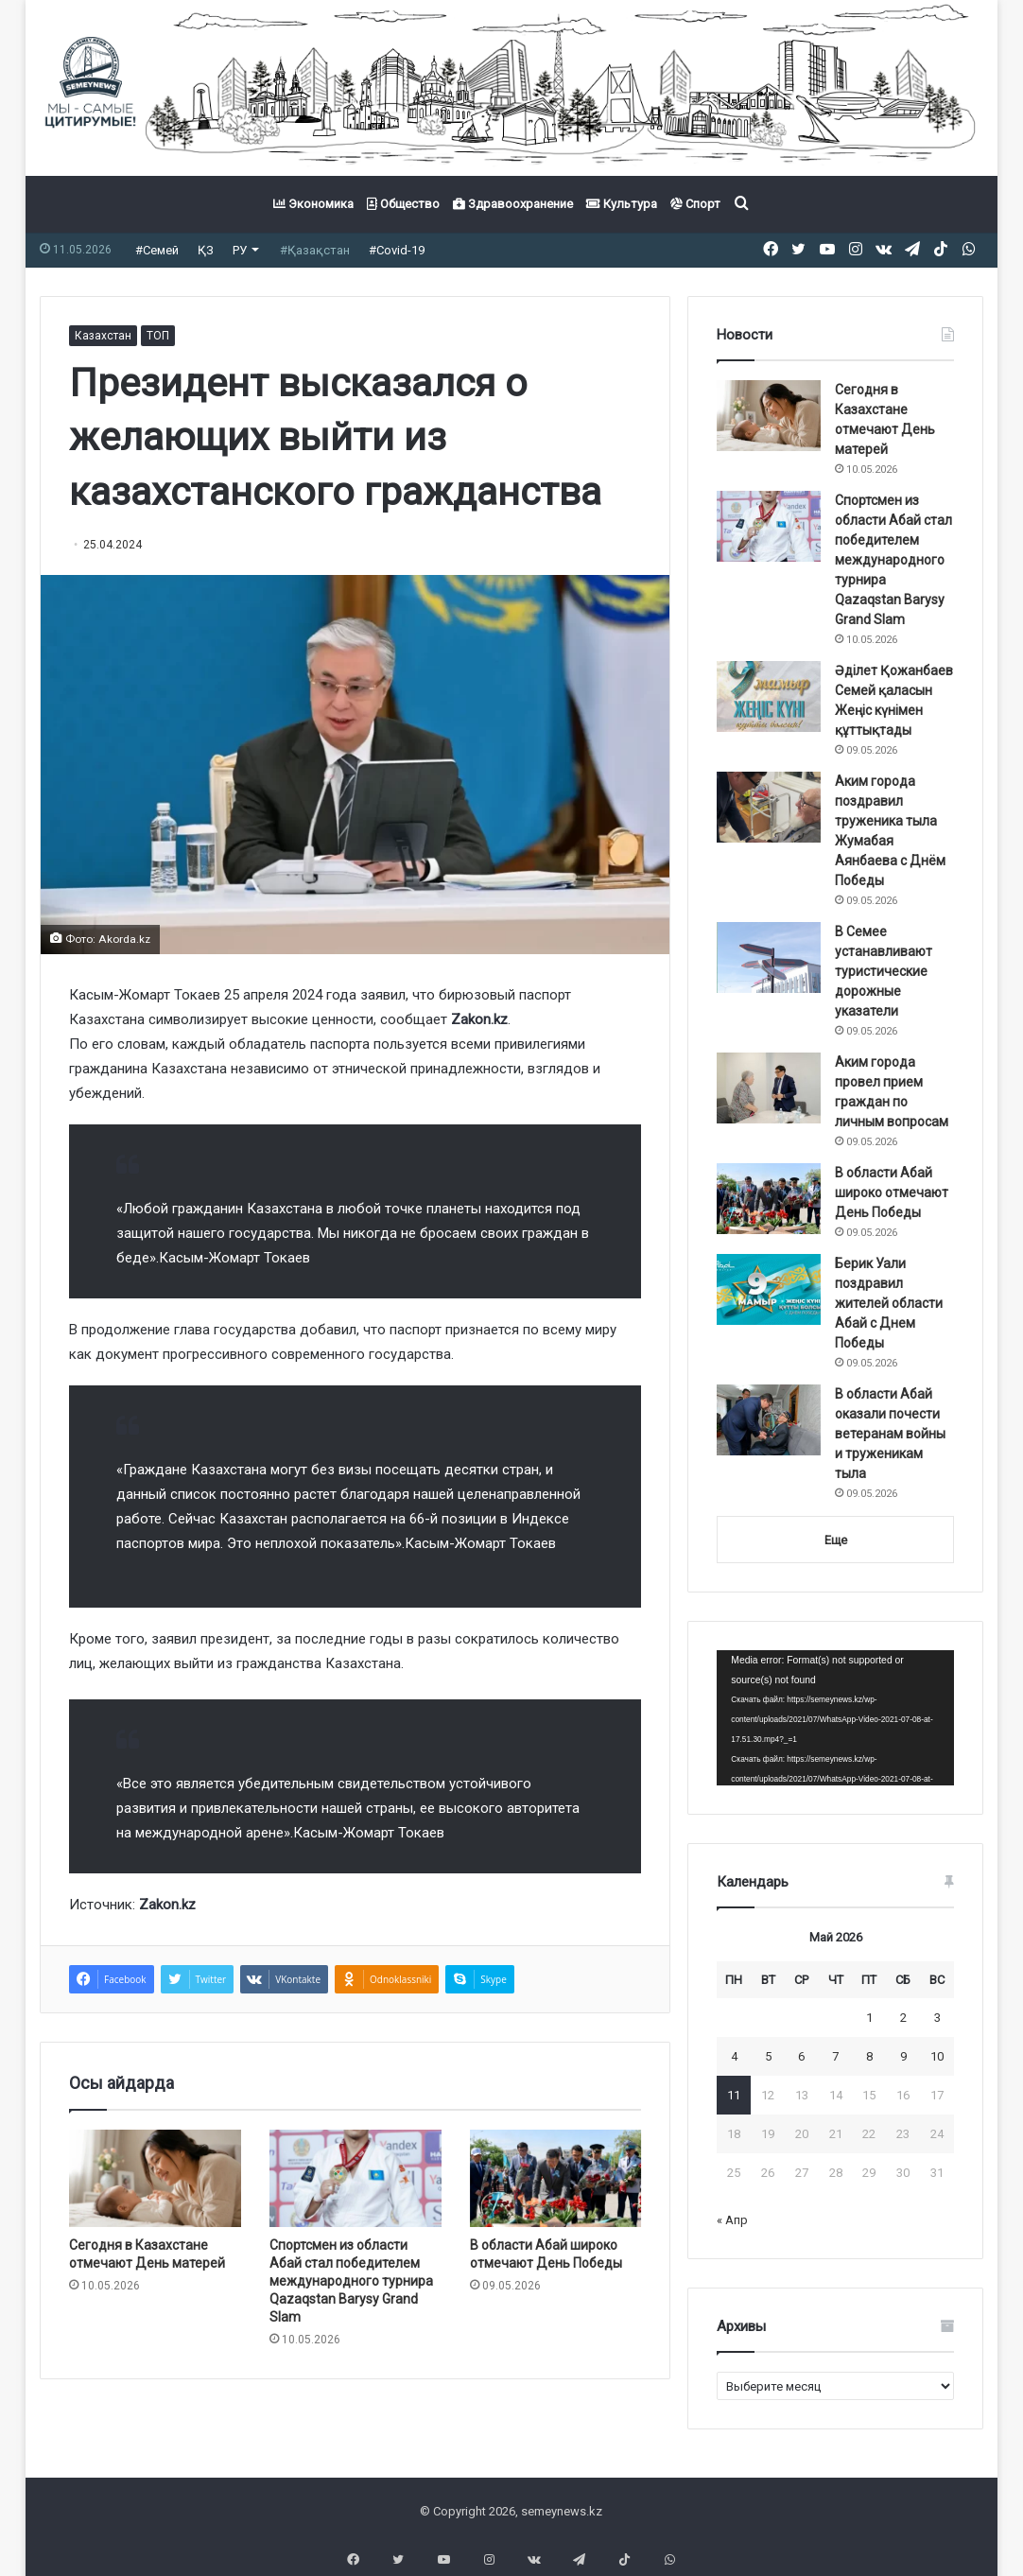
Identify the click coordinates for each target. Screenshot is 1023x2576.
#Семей (157, 250)
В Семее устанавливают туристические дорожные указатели (883, 971)
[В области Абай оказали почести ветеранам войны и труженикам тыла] (769, 1419)
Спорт (695, 204)
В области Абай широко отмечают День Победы (891, 1192)
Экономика (313, 204)
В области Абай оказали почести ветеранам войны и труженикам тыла (890, 1433)
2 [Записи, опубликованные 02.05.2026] (903, 2017)
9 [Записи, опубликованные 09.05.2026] (903, 2056)
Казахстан (103, 335)
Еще (835, 1540)
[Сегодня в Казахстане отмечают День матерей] (155, 2178)
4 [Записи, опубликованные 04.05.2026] (734, 2056)
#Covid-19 (397, 250)
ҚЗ (206, 250)
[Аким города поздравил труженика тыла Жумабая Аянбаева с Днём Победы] (769, 807)
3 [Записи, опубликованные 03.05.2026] (937, 2017)
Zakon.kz (479, 1019)
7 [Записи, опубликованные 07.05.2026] (835, 2056)
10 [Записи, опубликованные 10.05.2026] (937, 2056)
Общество (403, 204)
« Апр (732, 2220)
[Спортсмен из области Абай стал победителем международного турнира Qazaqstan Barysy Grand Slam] (355, 2178)
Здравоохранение (513, 204)
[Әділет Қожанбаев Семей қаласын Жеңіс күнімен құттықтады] (769, 696)
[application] (835, 1717)
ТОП (158, 335)
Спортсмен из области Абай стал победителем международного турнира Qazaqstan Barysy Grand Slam (351, 2280)
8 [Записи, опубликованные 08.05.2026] (869, 2056)
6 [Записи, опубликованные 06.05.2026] (801, 2056)
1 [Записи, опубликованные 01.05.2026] (869, 2017)
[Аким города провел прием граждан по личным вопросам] (769, 1088)
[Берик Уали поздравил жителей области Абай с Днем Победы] (769, 1289)
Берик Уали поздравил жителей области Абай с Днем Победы (889, 1303)
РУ (240, 250)
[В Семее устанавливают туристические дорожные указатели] (769, 957)
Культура (621, 204)
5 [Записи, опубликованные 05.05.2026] (768, 2056)
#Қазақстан (315, 250)
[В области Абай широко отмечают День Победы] (556, 2178)
